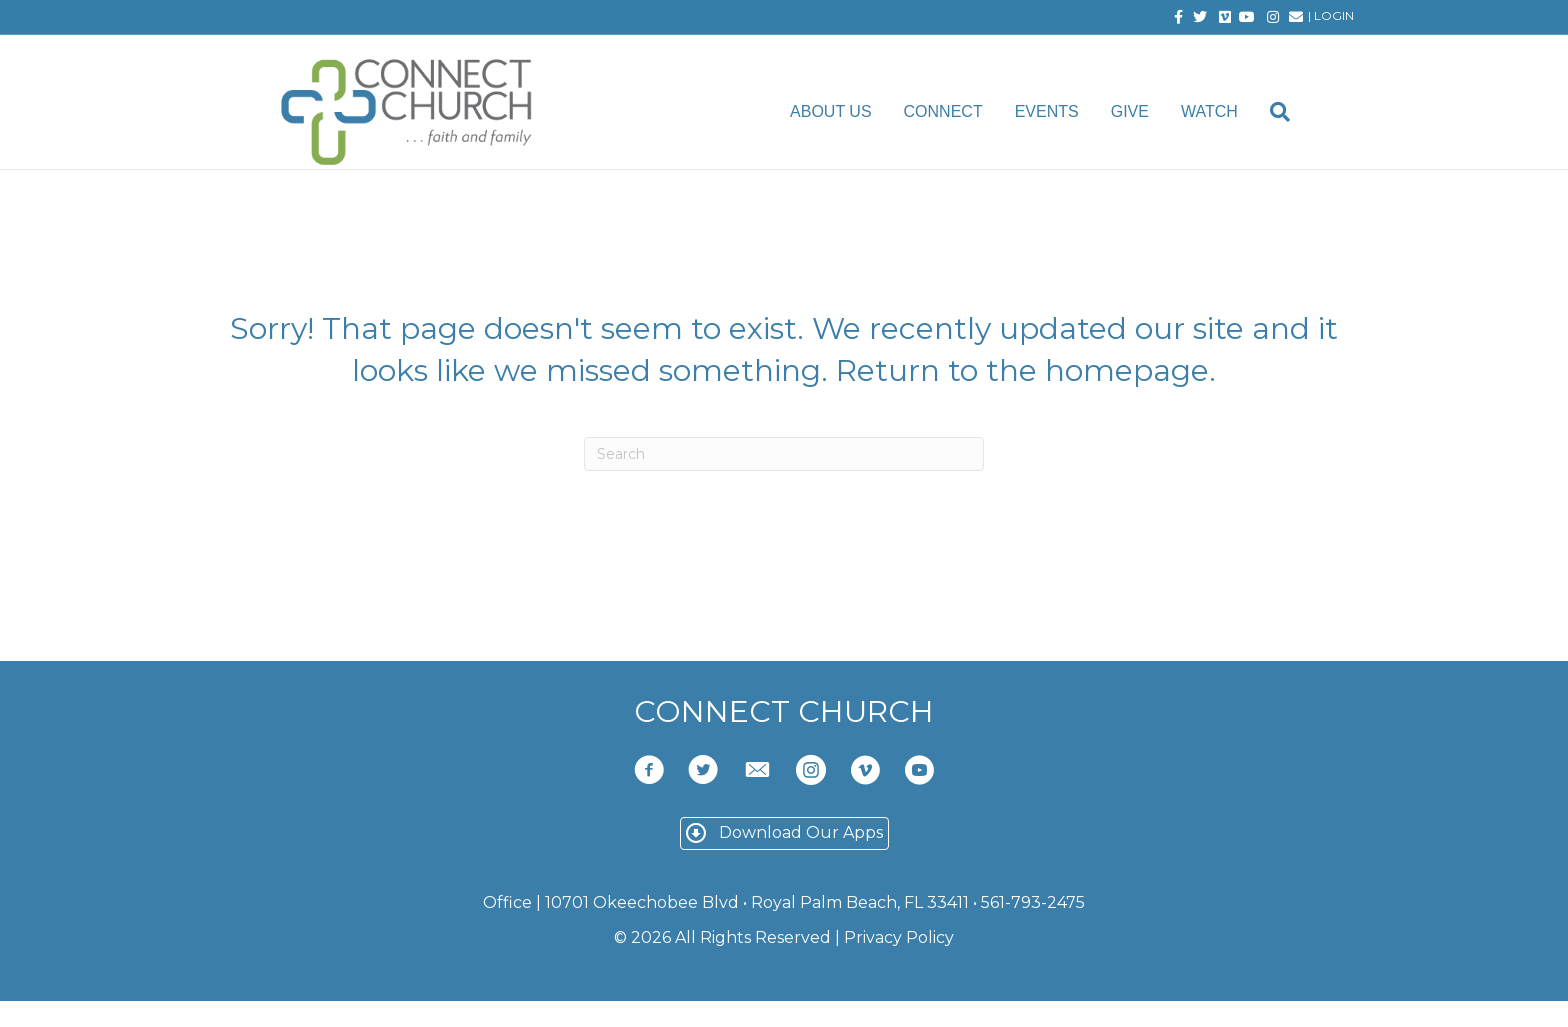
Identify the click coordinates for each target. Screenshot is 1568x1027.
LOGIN (1334, 15)
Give (1146, 113)
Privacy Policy (899, 964)
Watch (1226, 113)
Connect (959, 113)
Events (1063, 113)
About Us (848, 113)
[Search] (1289, 114)
